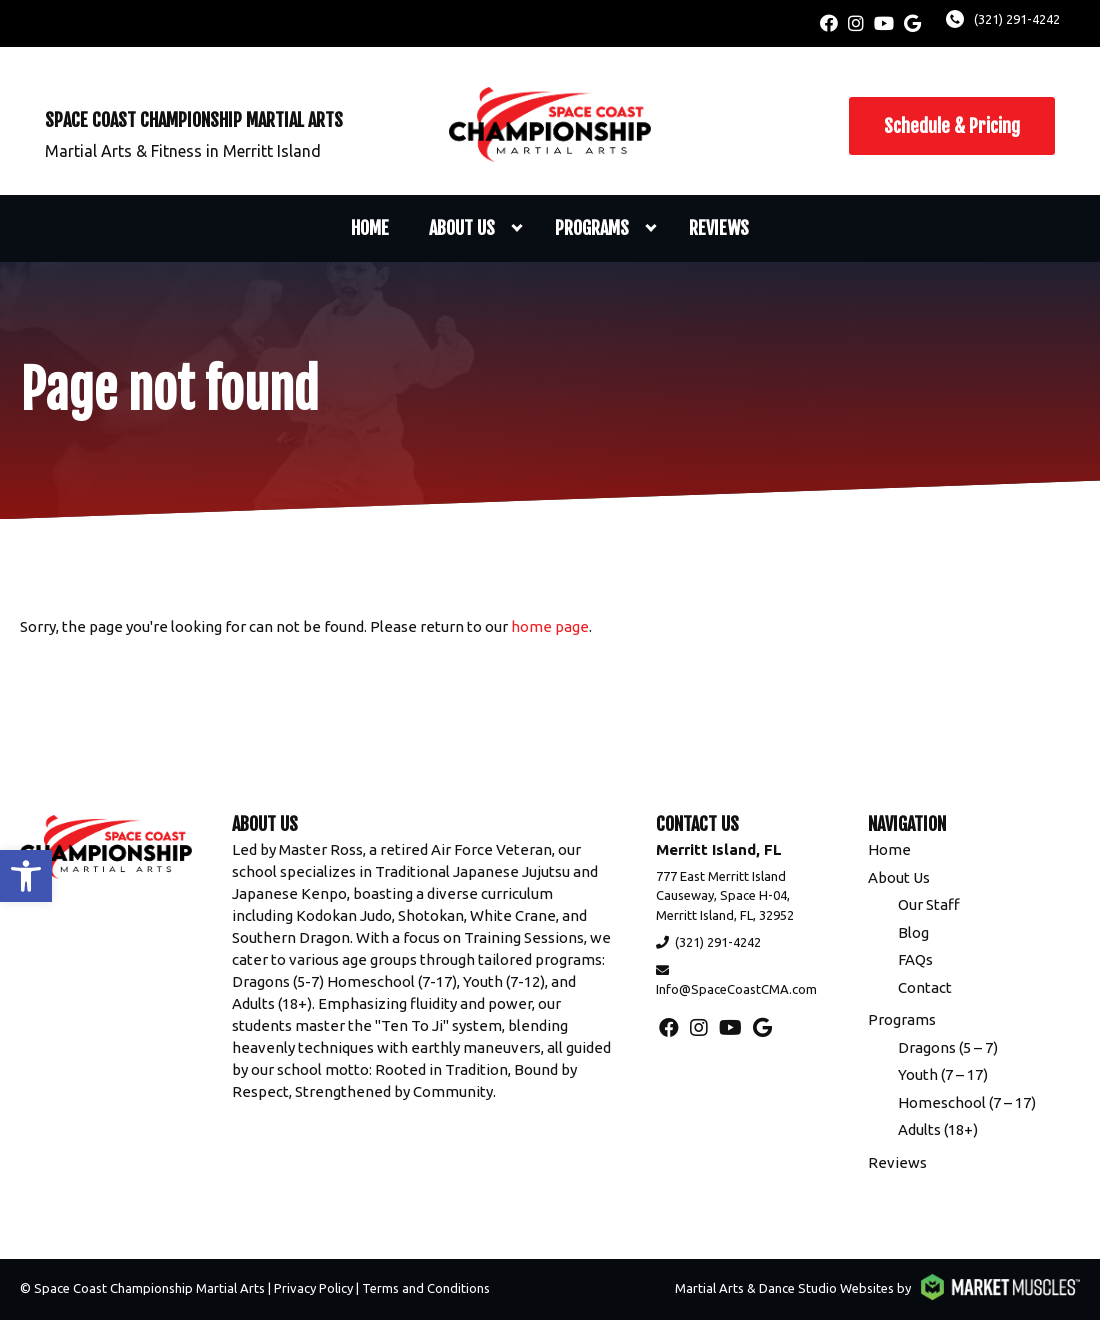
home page (550, 626)
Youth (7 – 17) (943, 1074)
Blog (913, 932)
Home (370, 228)
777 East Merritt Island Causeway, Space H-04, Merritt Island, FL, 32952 (725, 895)
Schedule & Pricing (952, 126)
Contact (925, 987)
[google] (912, 23)
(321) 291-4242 (1017, 19)
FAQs (915, 959)
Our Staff (929, 904)
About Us (462, 228)
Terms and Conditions (426, 1288)
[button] (26, 876)
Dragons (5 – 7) (948, 1047)
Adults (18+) (938, 1129)
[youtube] (884, 23)
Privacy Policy (313, 1288)
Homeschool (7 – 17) (967, 1102)
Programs (592, 228)
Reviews (719, 228)
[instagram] (856, 23)
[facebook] (829, 23)
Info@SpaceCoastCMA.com (736, 989)
